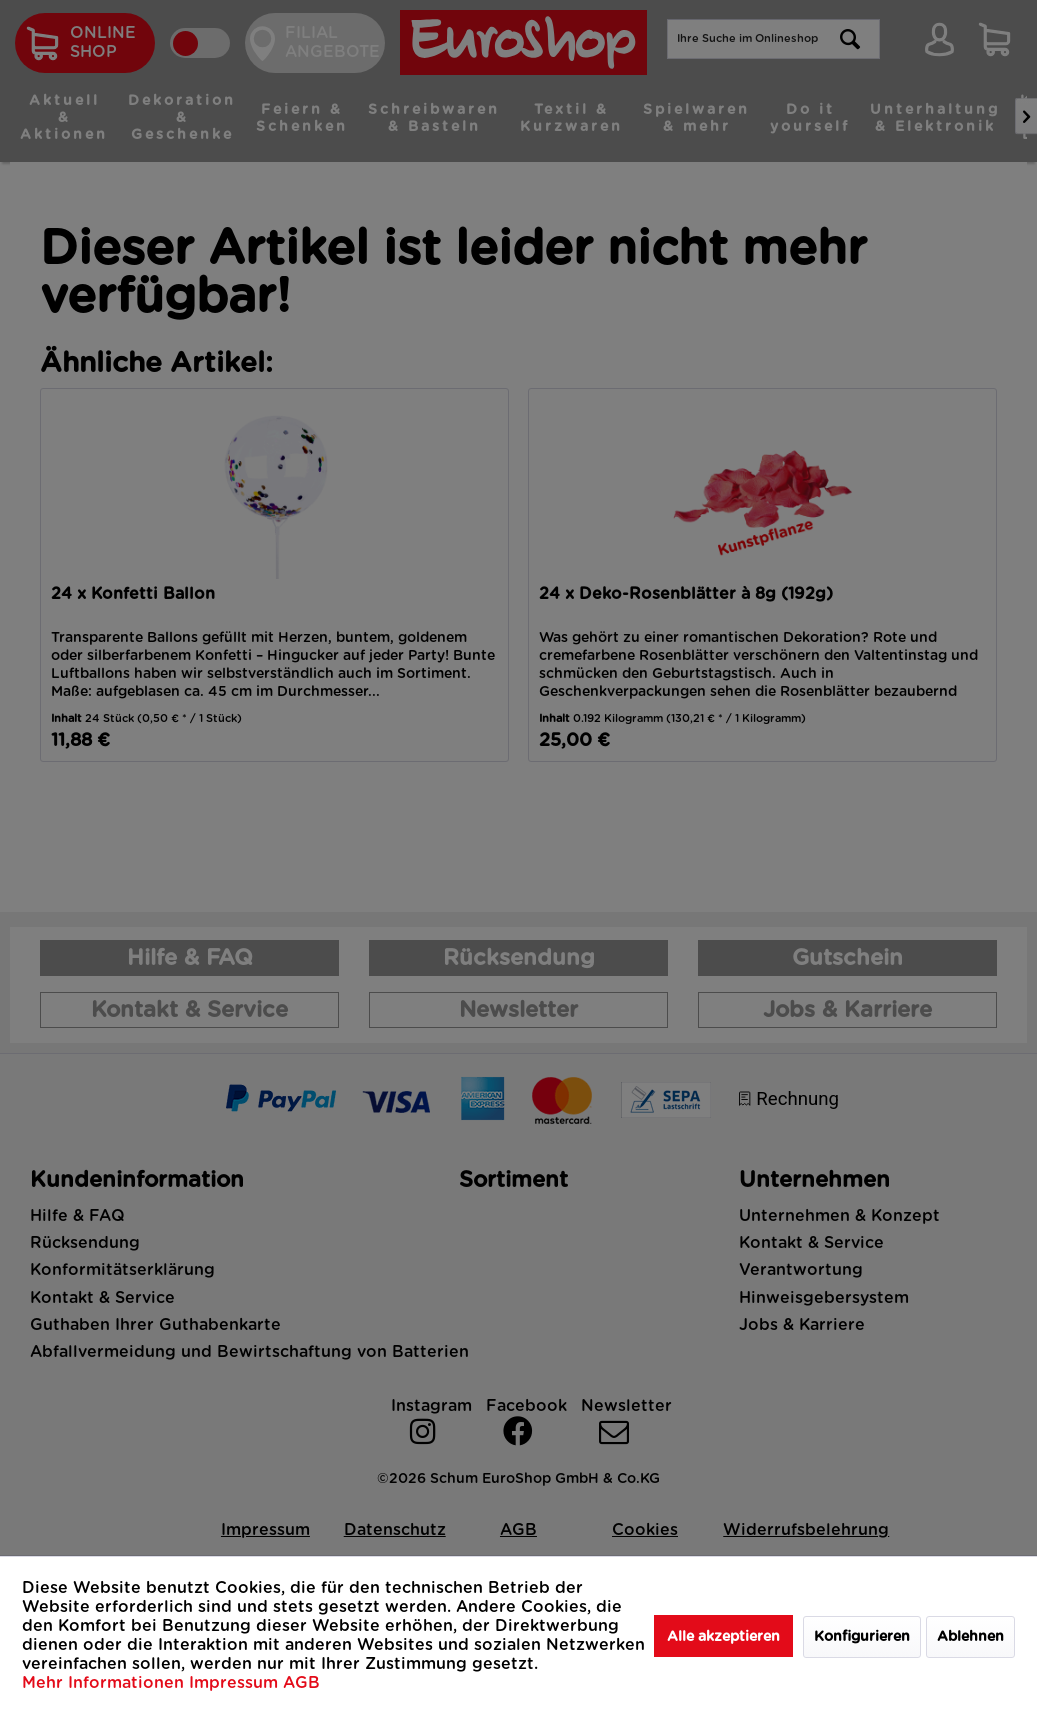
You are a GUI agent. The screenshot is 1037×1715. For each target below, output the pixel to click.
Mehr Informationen (105, 1683)
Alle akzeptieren (723, 1637)
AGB (301, 1683)
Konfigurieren (862, 1637)
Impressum (236, 1683)
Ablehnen (970, 1637)
